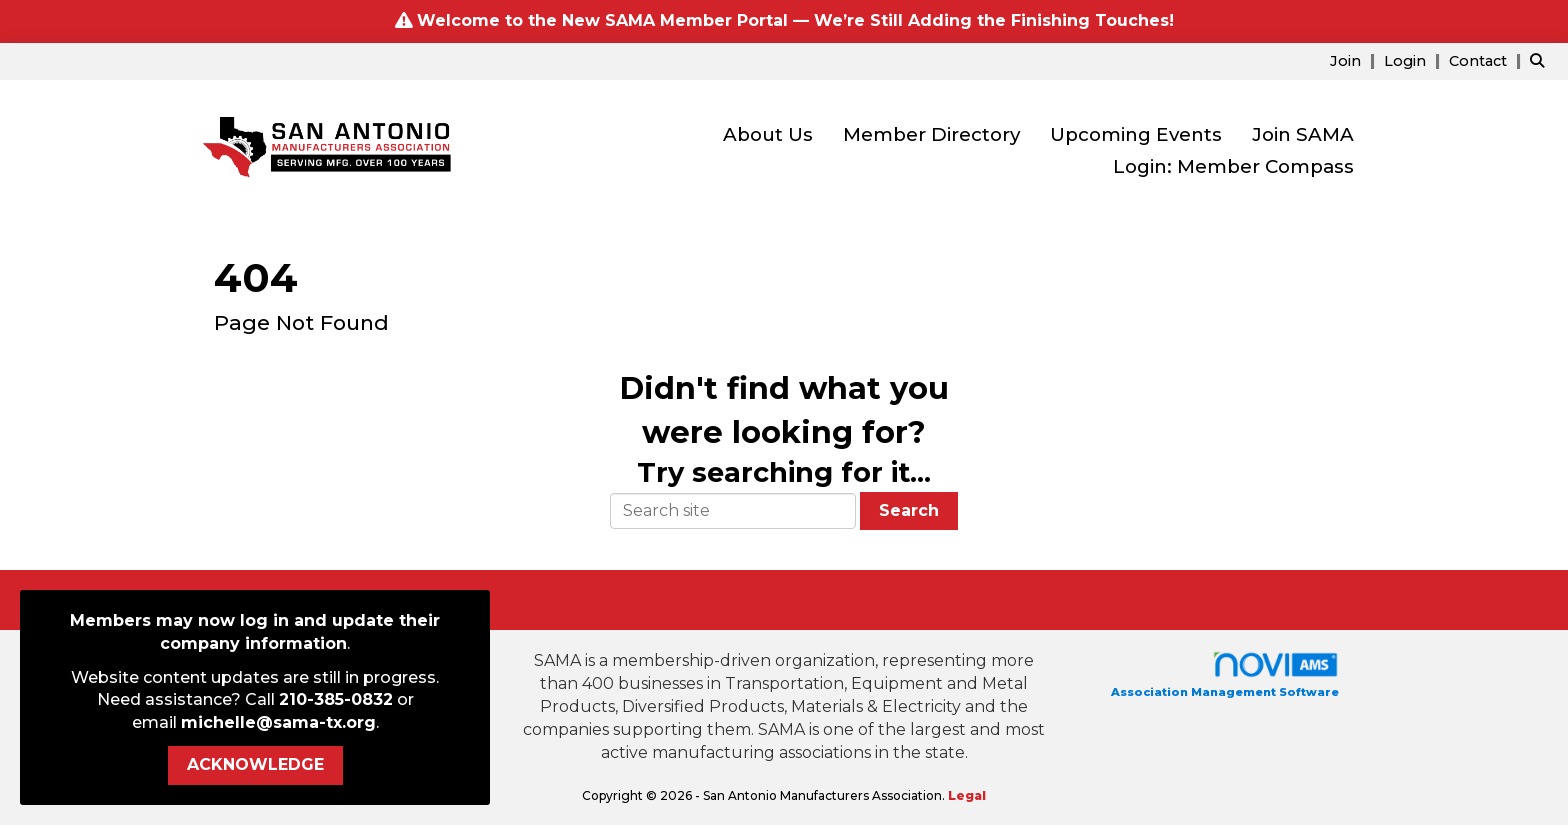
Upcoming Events (1136, 134)
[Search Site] (1541, 60)
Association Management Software (1225, 674)
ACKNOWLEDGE (255, 764)
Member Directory (931, 134)
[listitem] (1355, 60)
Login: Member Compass (1233, 166)
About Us (768, 134)
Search (909, 510)
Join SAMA (1303, 134)
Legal (967, 795)
